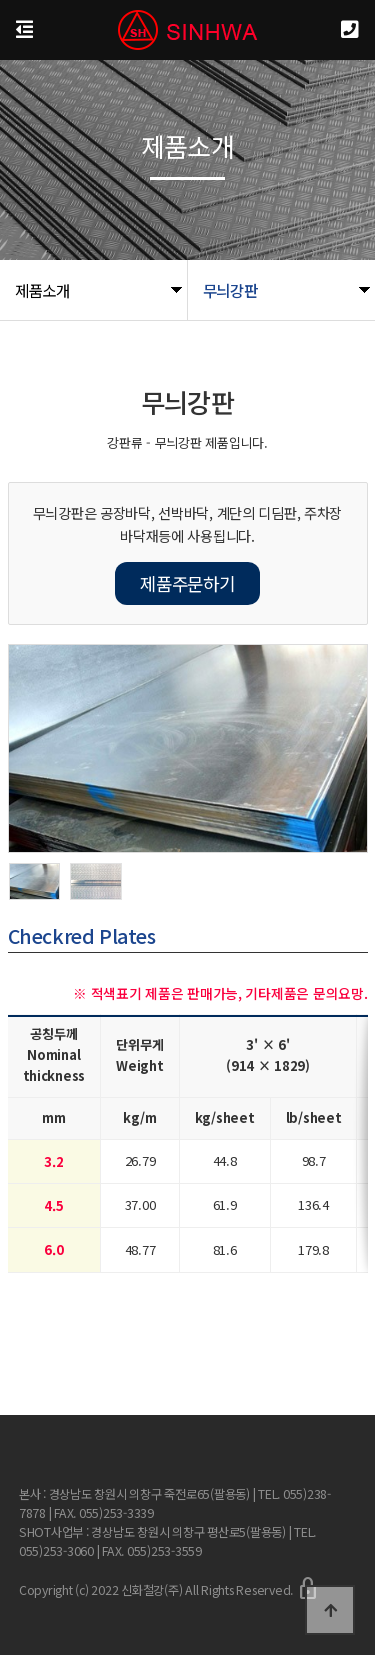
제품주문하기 (187, 583)
